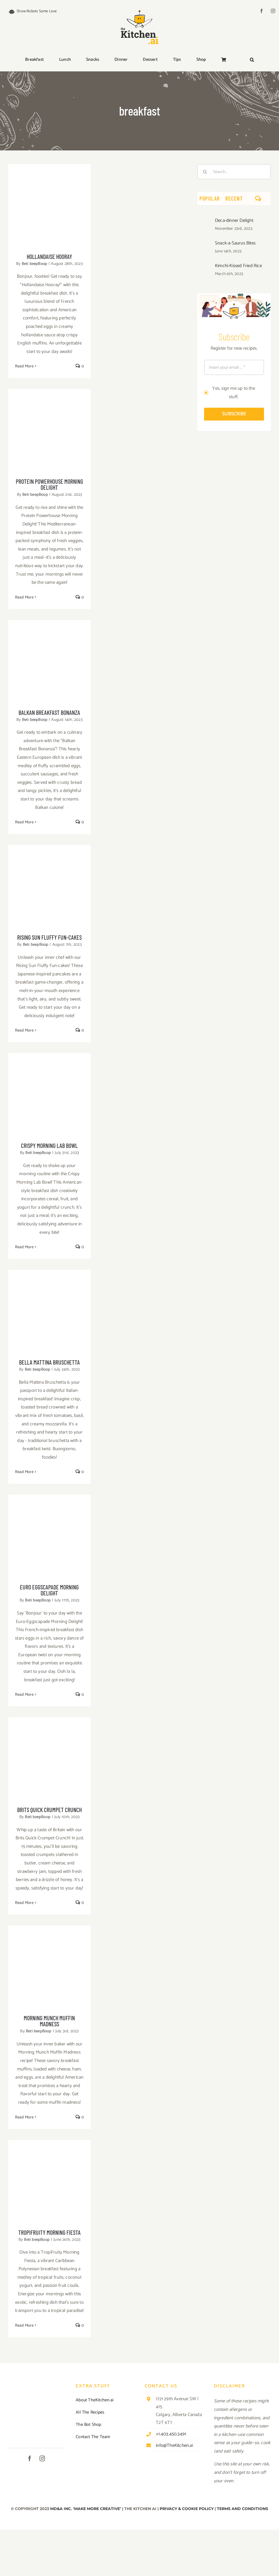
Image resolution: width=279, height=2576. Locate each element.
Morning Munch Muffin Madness (49, 2020)
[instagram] (273, 11)
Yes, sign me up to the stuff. (233, 393)
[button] (252, 59)
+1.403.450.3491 (171, 2434)
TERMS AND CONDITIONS (242, 2508)
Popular (209, 198)
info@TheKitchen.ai (174, 2445)
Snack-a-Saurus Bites (235, 243)
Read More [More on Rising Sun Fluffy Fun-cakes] (24, 1030)
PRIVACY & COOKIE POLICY (187, 2508)
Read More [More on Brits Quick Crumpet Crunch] (24, 1902)
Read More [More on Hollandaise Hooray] (24, 366)
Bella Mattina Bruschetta (49, 1362)
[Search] (205, 171)
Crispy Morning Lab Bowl (49, 1145)
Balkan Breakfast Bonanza (49, 712)
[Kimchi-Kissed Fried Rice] (204, 267)
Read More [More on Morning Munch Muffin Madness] (24, 2117)
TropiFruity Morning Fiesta (49, 2232)
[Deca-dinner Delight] (204, 221)
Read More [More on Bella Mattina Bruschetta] (24, 1471)
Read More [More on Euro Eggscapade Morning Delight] (24, 1694)
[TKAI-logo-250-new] (139, 9)
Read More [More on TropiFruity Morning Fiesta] (24, 2325)
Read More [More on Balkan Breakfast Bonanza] (24, 822)
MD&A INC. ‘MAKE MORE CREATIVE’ (85, 2508)
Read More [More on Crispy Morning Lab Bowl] (24, 1247)
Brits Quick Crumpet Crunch (49, 1809)
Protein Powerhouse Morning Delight (49, 484)
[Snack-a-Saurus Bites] (204, 244)
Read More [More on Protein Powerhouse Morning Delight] (24, 597)
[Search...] (234, 171)
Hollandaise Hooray (49, 256)
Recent (234, 198)
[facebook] (261, 11)
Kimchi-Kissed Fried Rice (238, 266)
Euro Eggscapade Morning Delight (49, 1590)
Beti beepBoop (34, 263)
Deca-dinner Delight (234, 220)
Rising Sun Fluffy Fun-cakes (49, 937)
